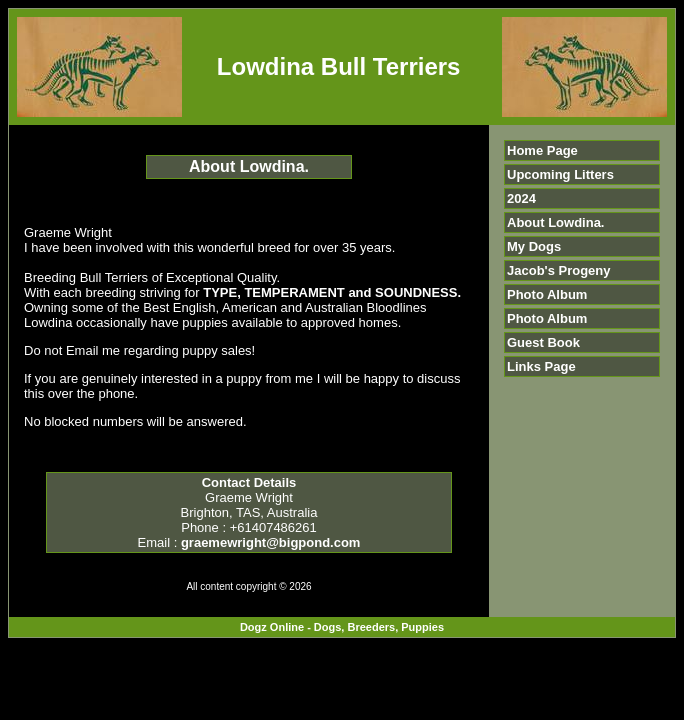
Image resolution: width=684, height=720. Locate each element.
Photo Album (547, 294)
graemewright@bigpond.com (271, 542)
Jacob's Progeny (559, 270)
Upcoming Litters (560, 174)
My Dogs (534, 246)
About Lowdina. (555, 222)
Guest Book (543, 342)
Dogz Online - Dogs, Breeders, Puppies (342, 627)
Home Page (542, 150)
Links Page (541, 366)
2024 (521, 198)
